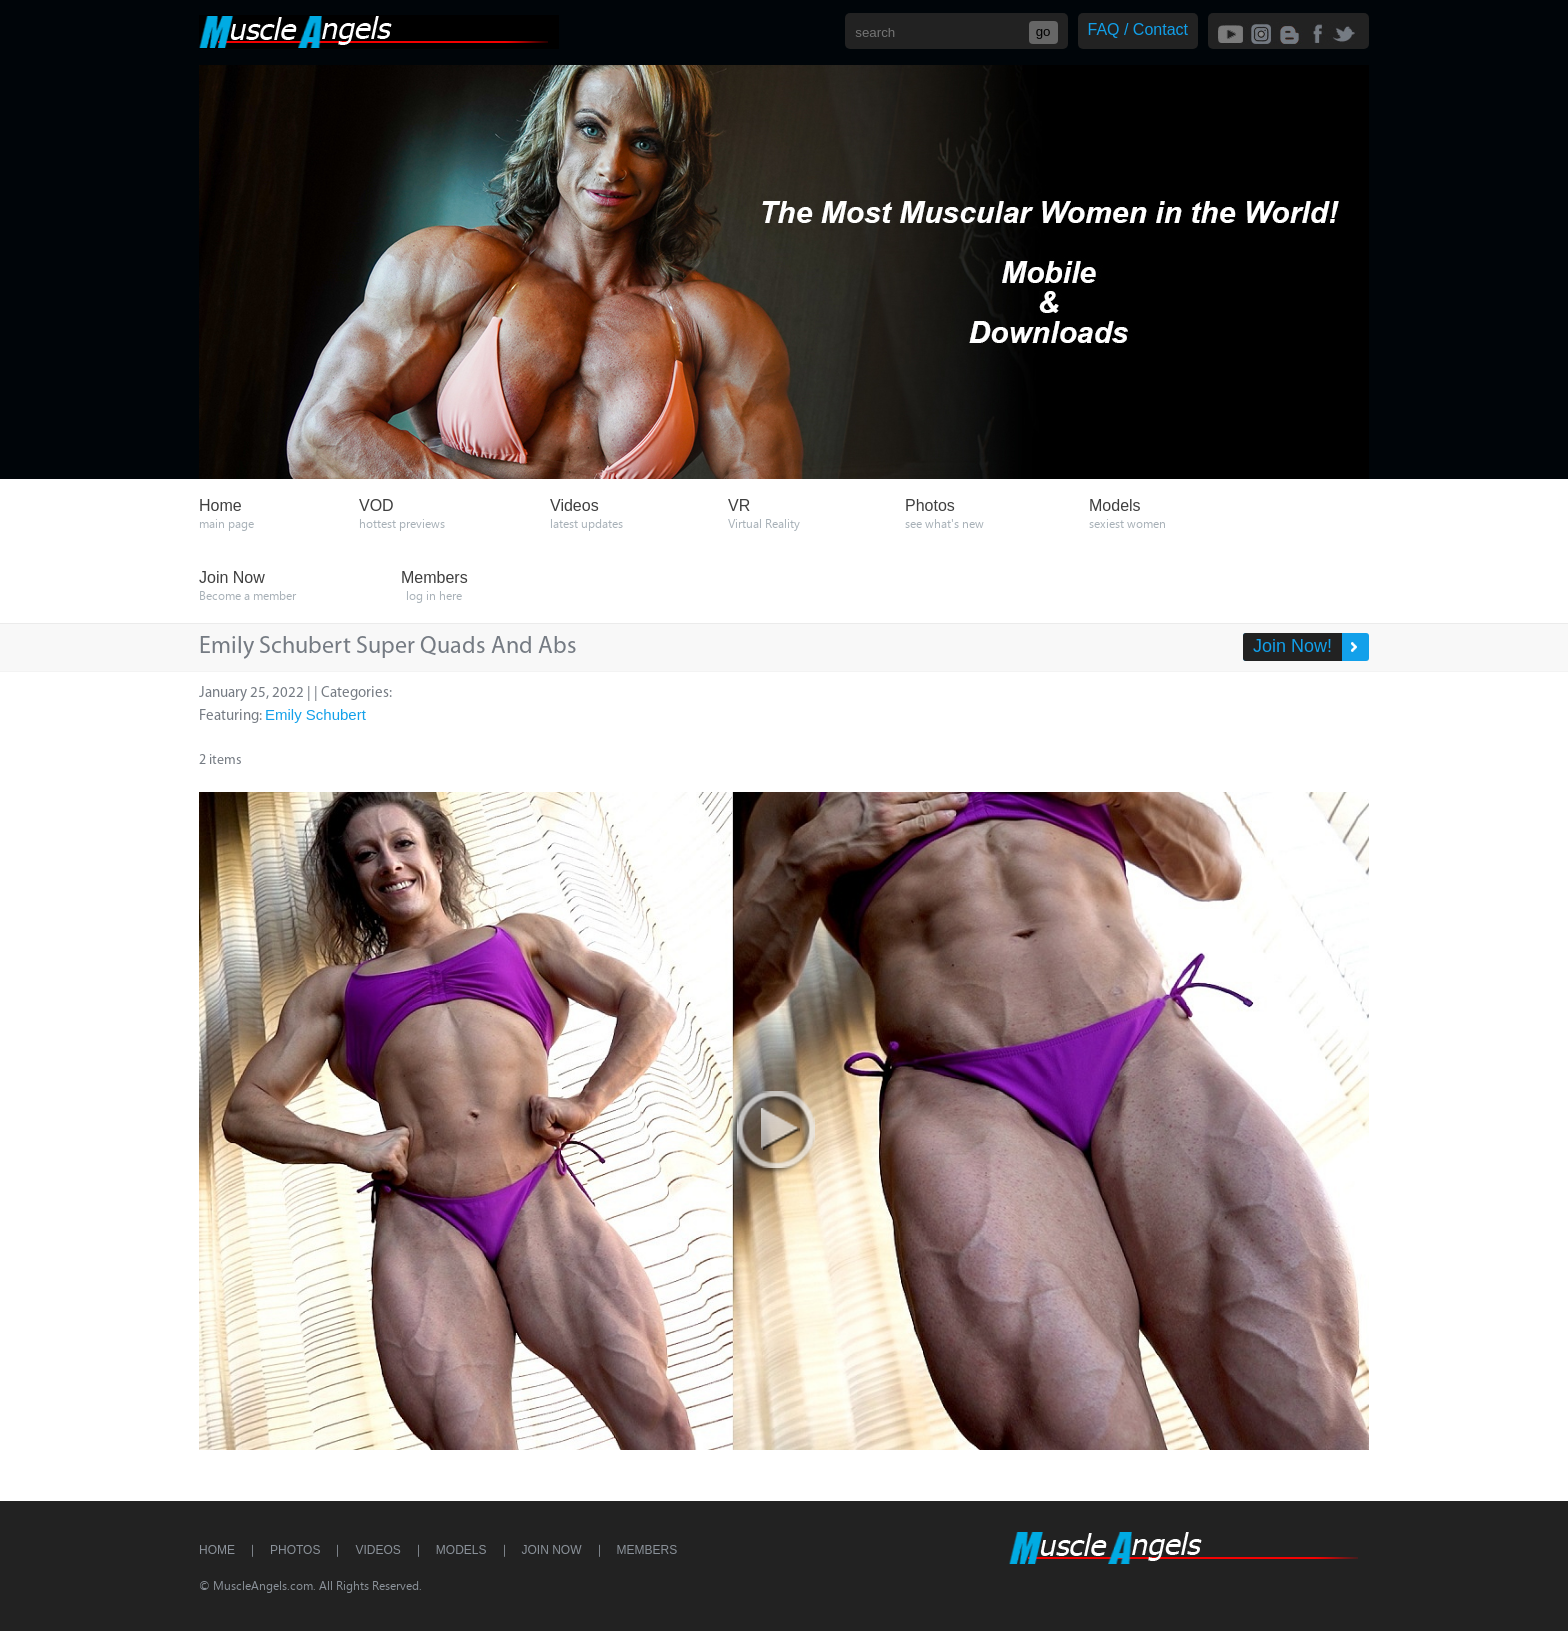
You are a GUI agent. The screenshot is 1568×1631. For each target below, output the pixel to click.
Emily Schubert (315, 714)
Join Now (552, 1550)
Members (647, 1550)
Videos (377, 1550)
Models (461, 1550)
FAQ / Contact (1138, 29)
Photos (295, 1550)
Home (217, 1550)
